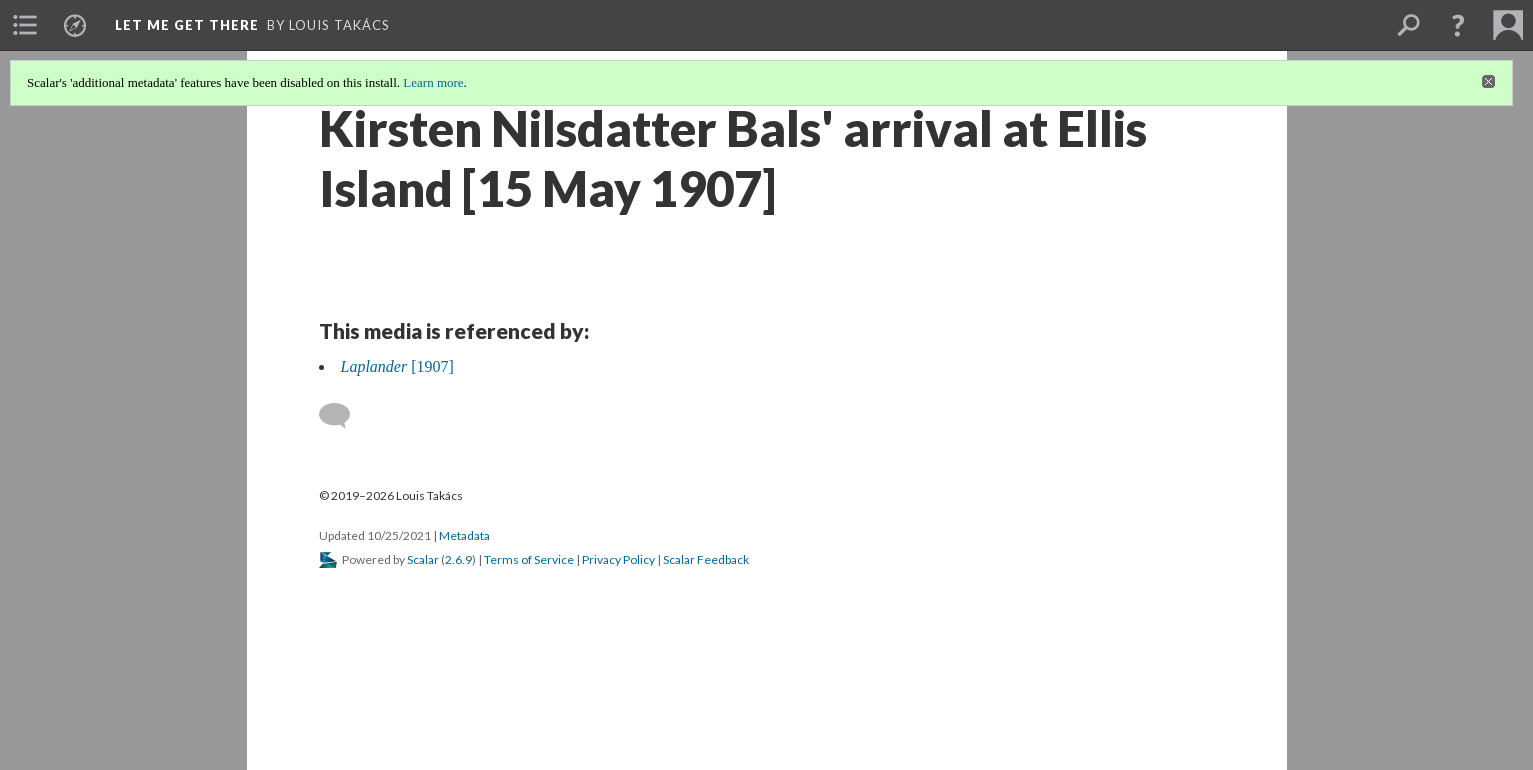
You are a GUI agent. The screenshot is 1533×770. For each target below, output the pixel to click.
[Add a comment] (343, 416)
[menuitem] (25, 25)
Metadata (464, 535)
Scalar (423, 559)
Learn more (433, 82)
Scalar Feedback (706, 559)
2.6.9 (458, 559)
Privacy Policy (618, 559)
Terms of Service (529, 559)
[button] (1458, 25)
